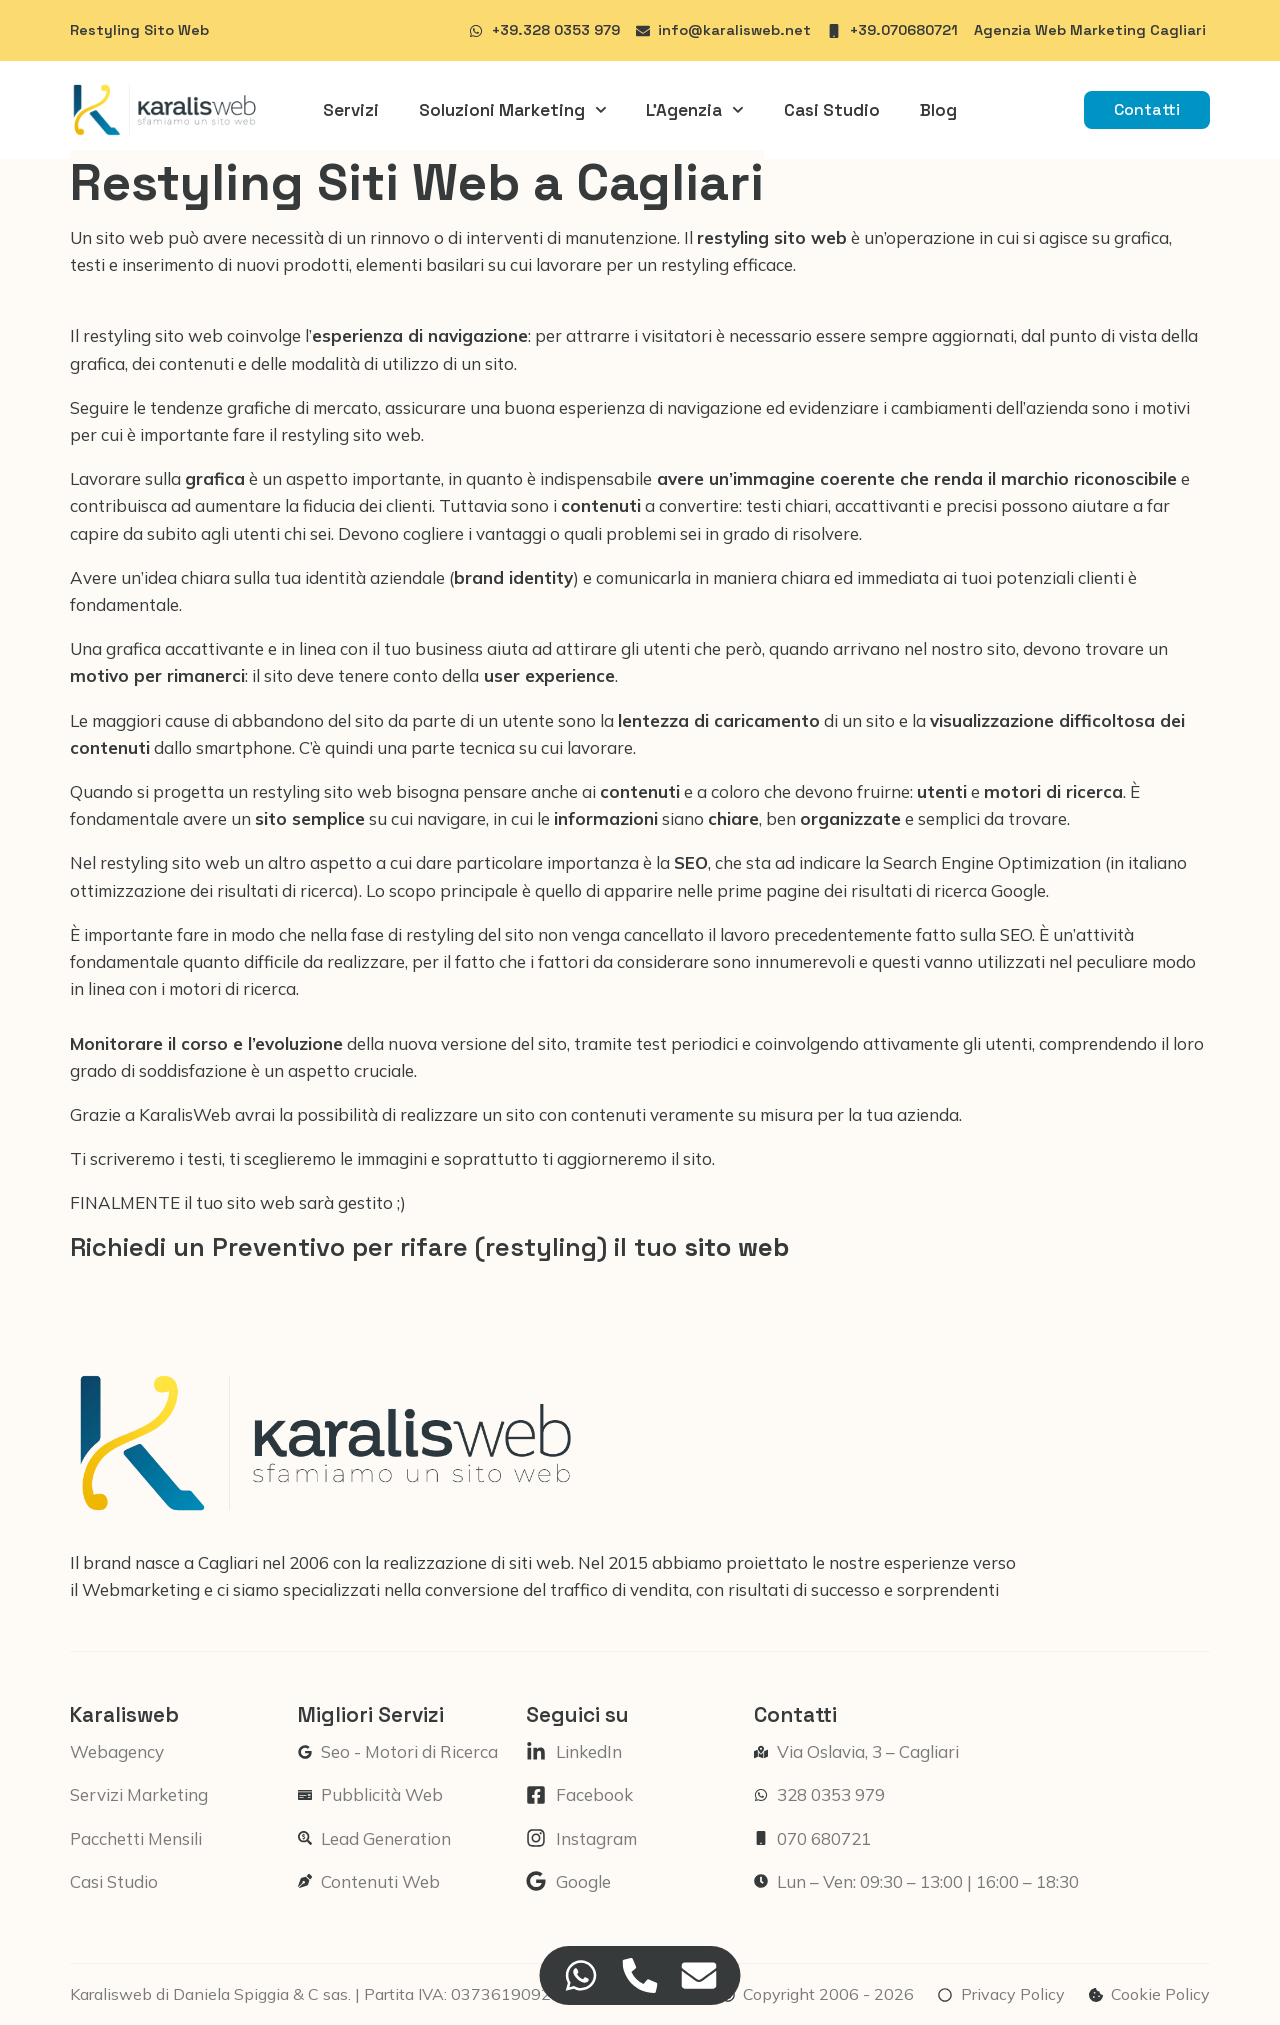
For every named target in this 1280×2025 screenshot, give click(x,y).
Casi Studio (832, 110)
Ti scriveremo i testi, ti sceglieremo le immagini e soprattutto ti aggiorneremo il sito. (392, 1158)
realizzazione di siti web (477, 1562)
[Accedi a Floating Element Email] (699, 1975)
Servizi (351, 110)
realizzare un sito (467, 1114)
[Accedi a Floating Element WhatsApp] (581, 1975)
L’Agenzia (695, 110)
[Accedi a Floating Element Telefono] (640, 1975)
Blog (938, 110)
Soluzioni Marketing (513, 110)
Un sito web (119, 237)
